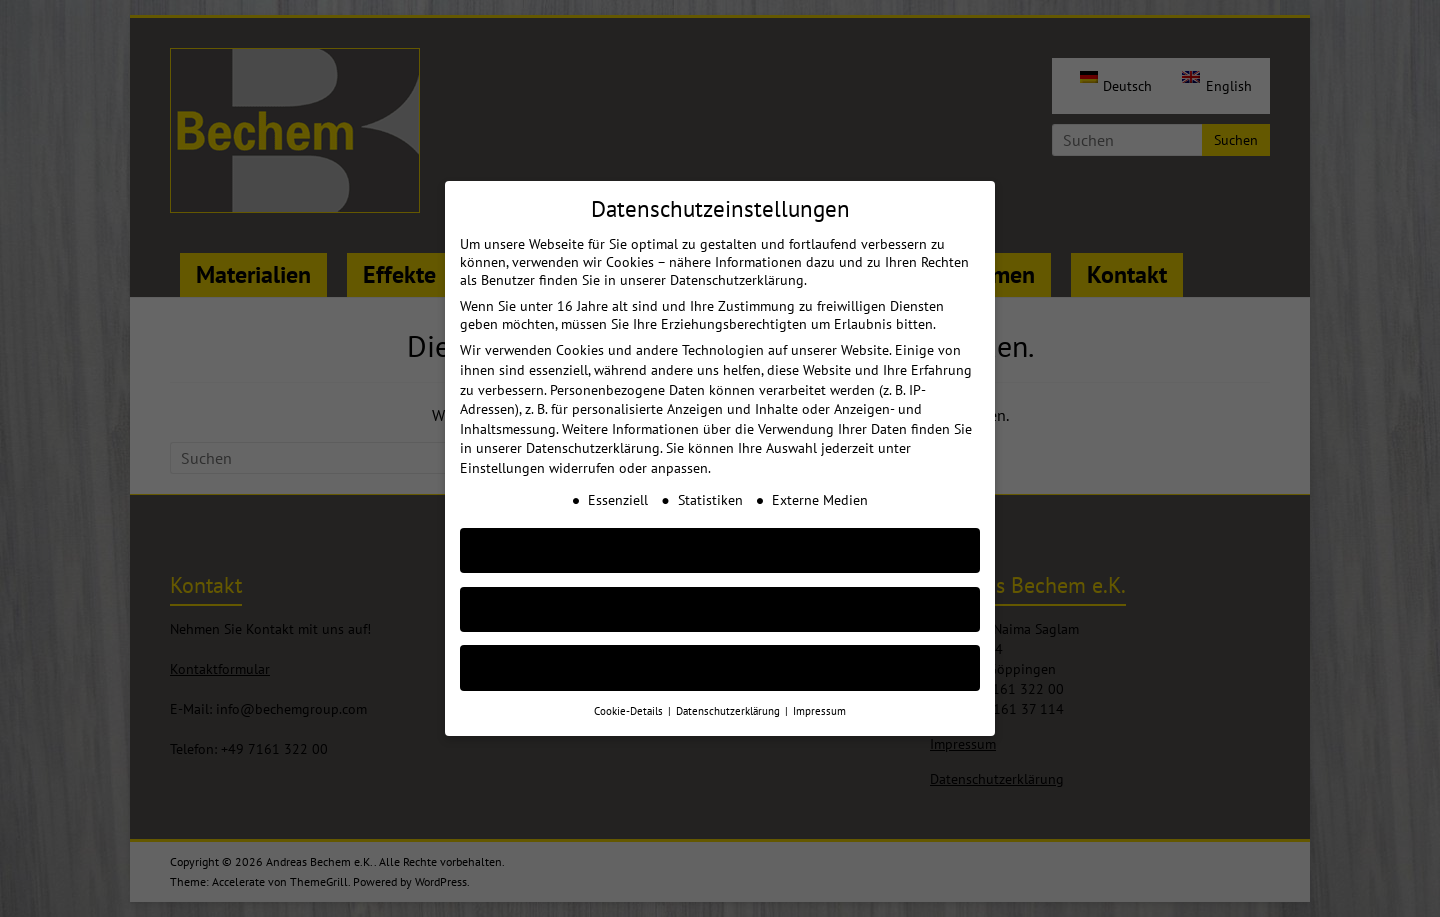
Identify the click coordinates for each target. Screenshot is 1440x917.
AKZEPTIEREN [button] (720, 534)
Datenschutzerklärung (593, 432)
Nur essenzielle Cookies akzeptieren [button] (720, 593)
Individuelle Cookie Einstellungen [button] (720, 652)
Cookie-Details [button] (630, 695)
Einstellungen (502, 452)
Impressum (819, 695)
